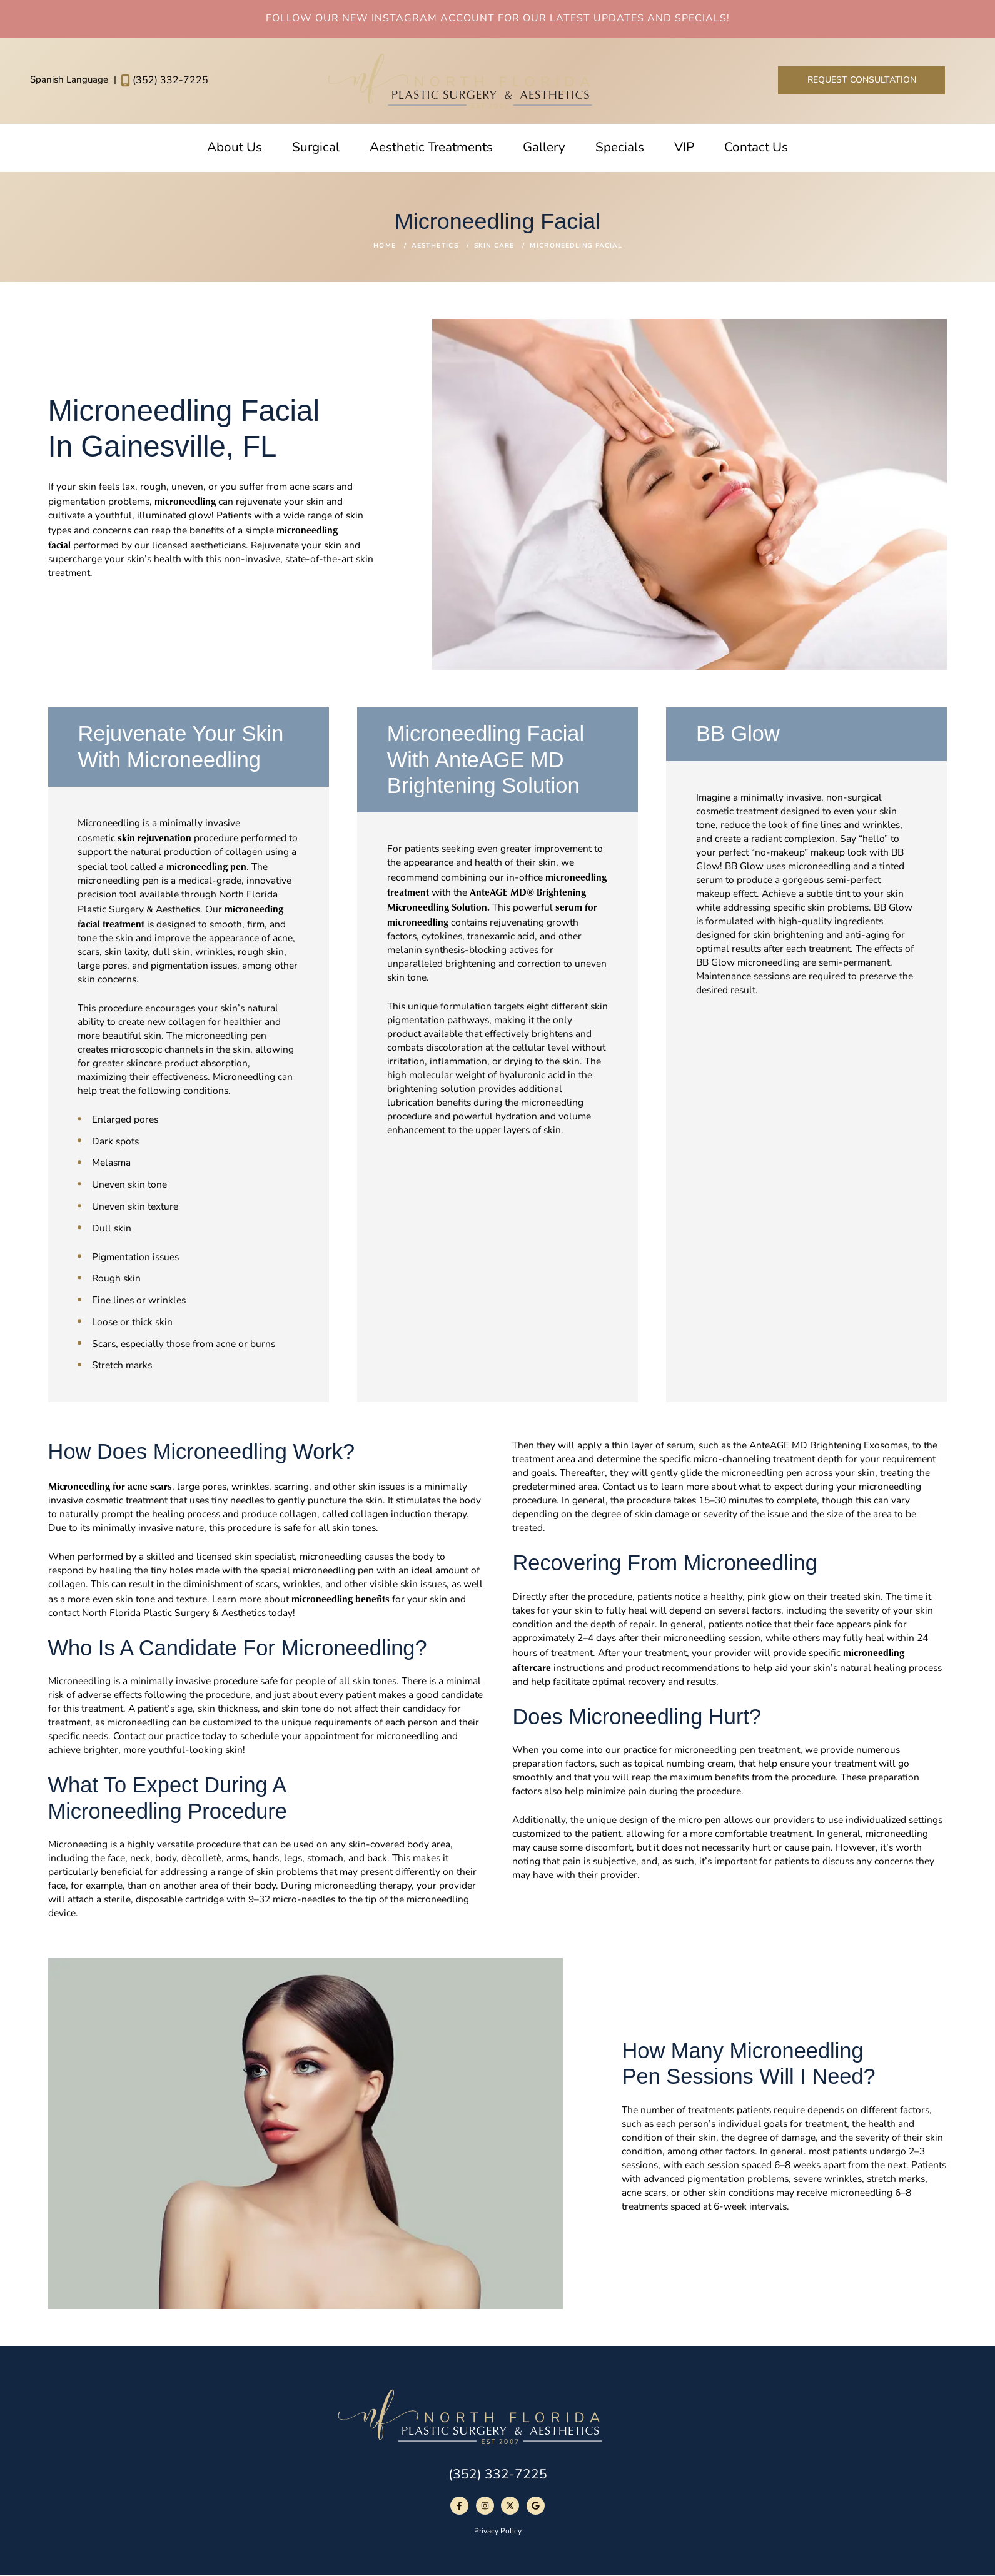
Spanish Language (70, 80)
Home (384, 246)
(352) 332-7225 (163, 80)
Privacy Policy (498, 2531)
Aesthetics (435, 246)
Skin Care (494, 246)
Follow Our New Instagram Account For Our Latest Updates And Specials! (498, 19)
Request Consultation (861, 80)
